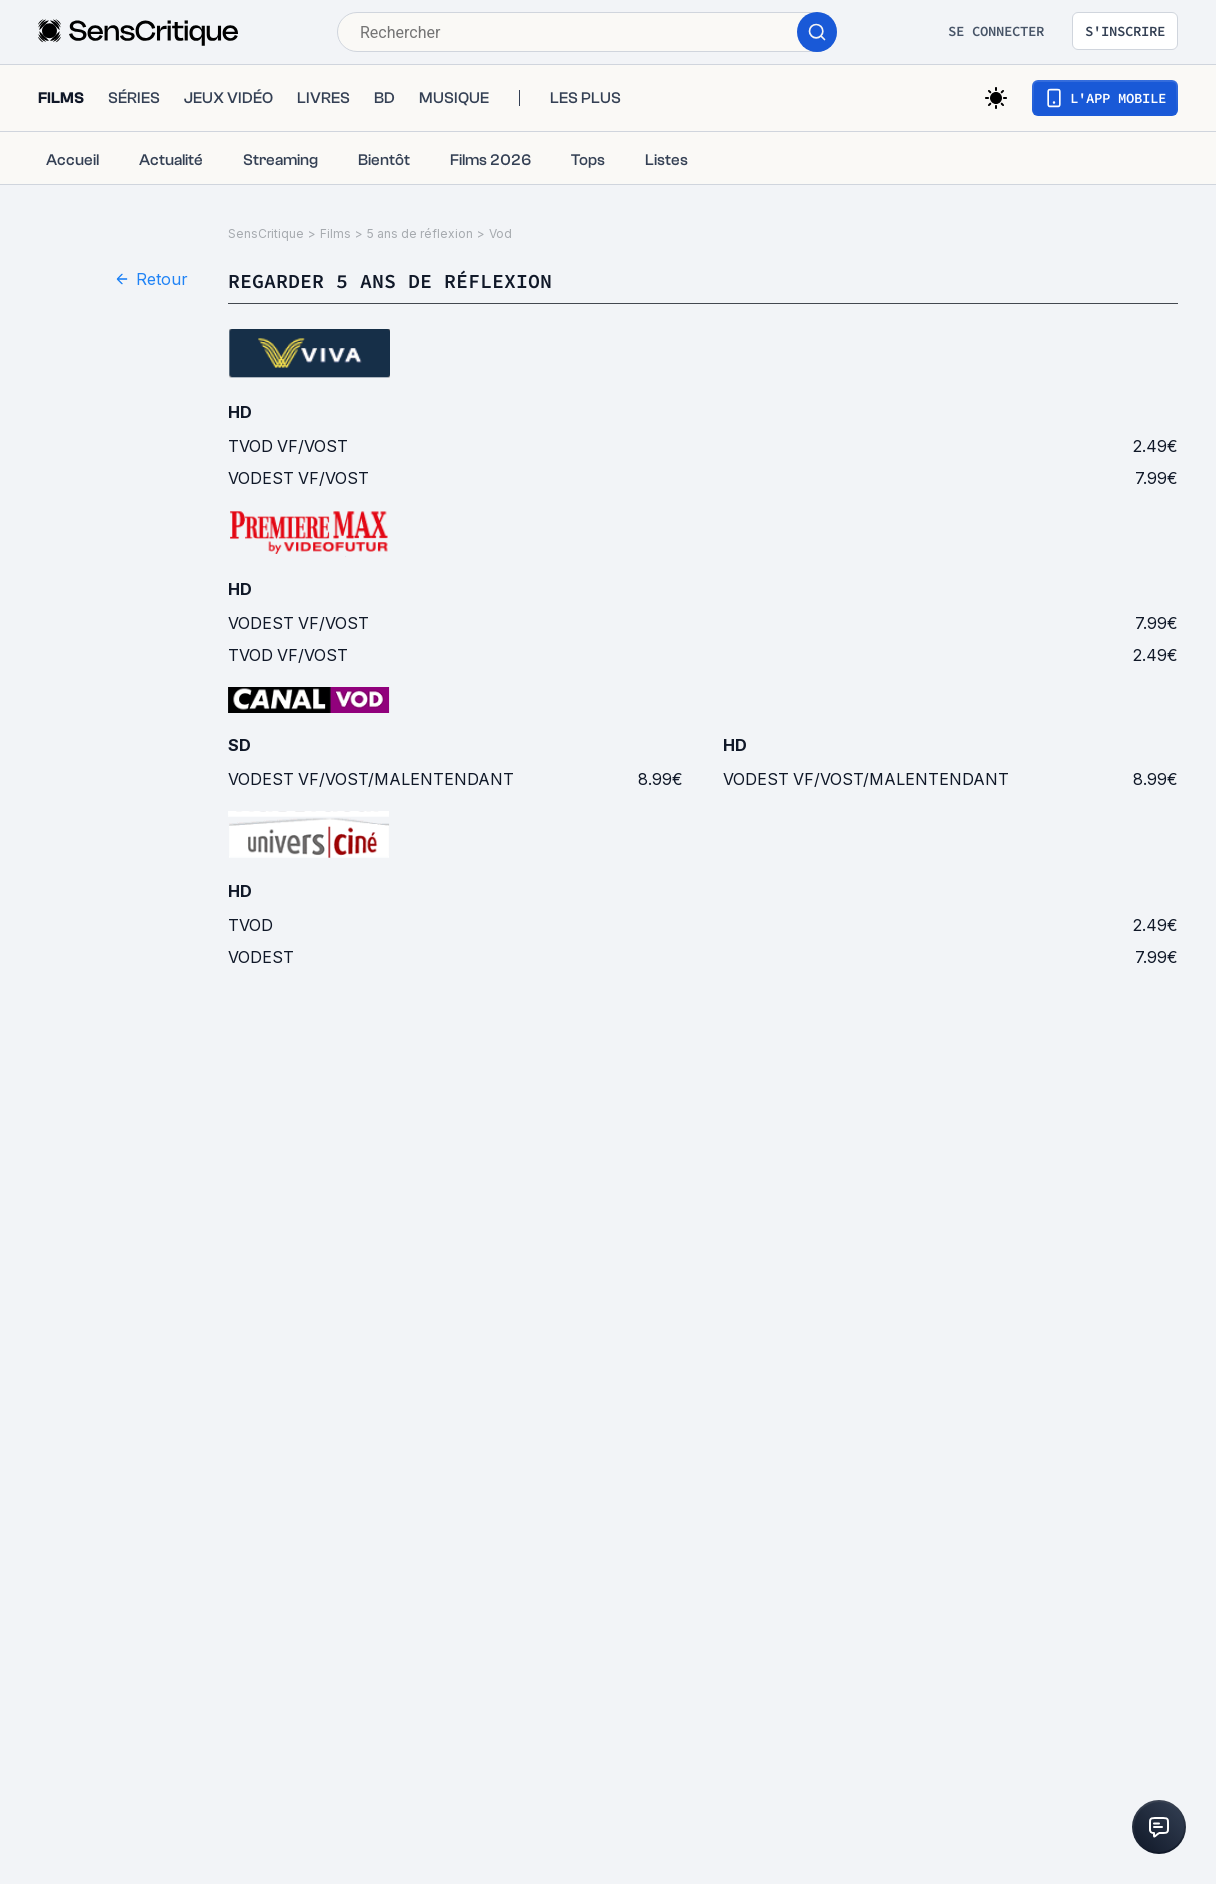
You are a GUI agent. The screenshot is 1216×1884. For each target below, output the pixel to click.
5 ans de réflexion (420, 233)
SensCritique (266, 233)
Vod (500, 233)
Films (335, 233)
